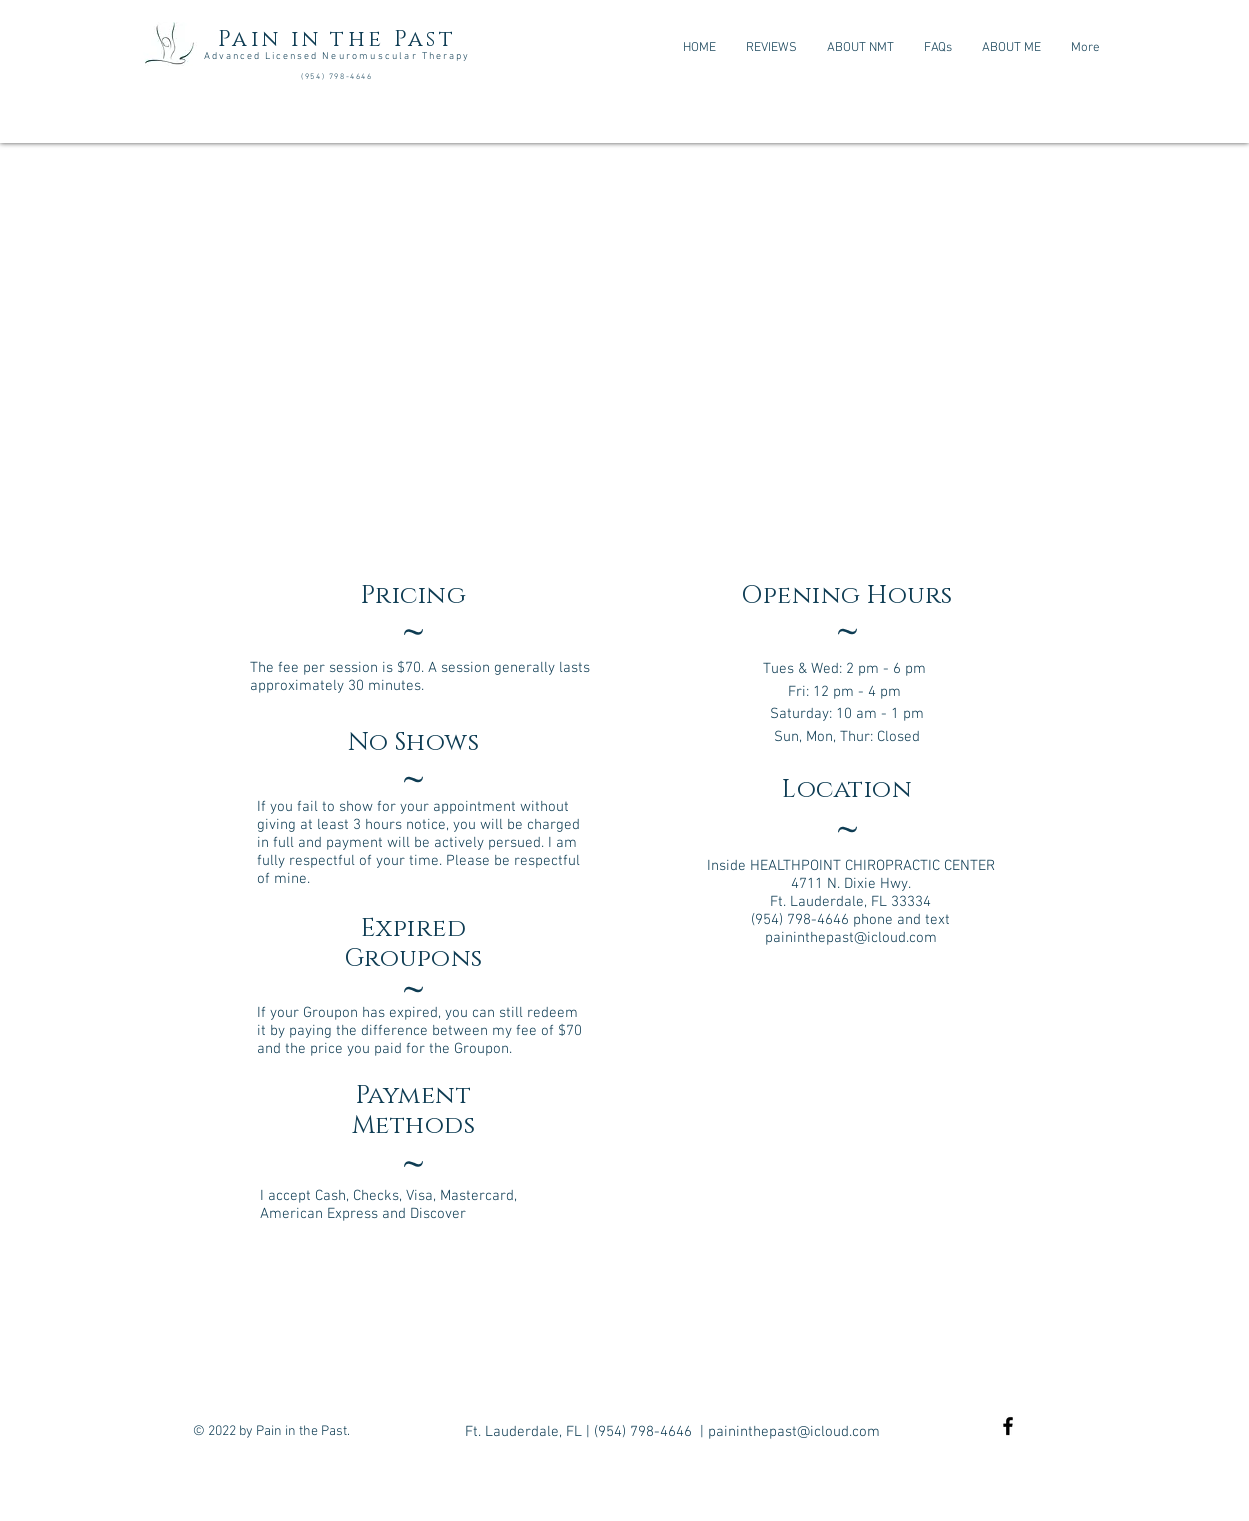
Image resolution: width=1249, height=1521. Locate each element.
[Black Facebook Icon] (1008, 1426)
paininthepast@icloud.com (851, 938)
